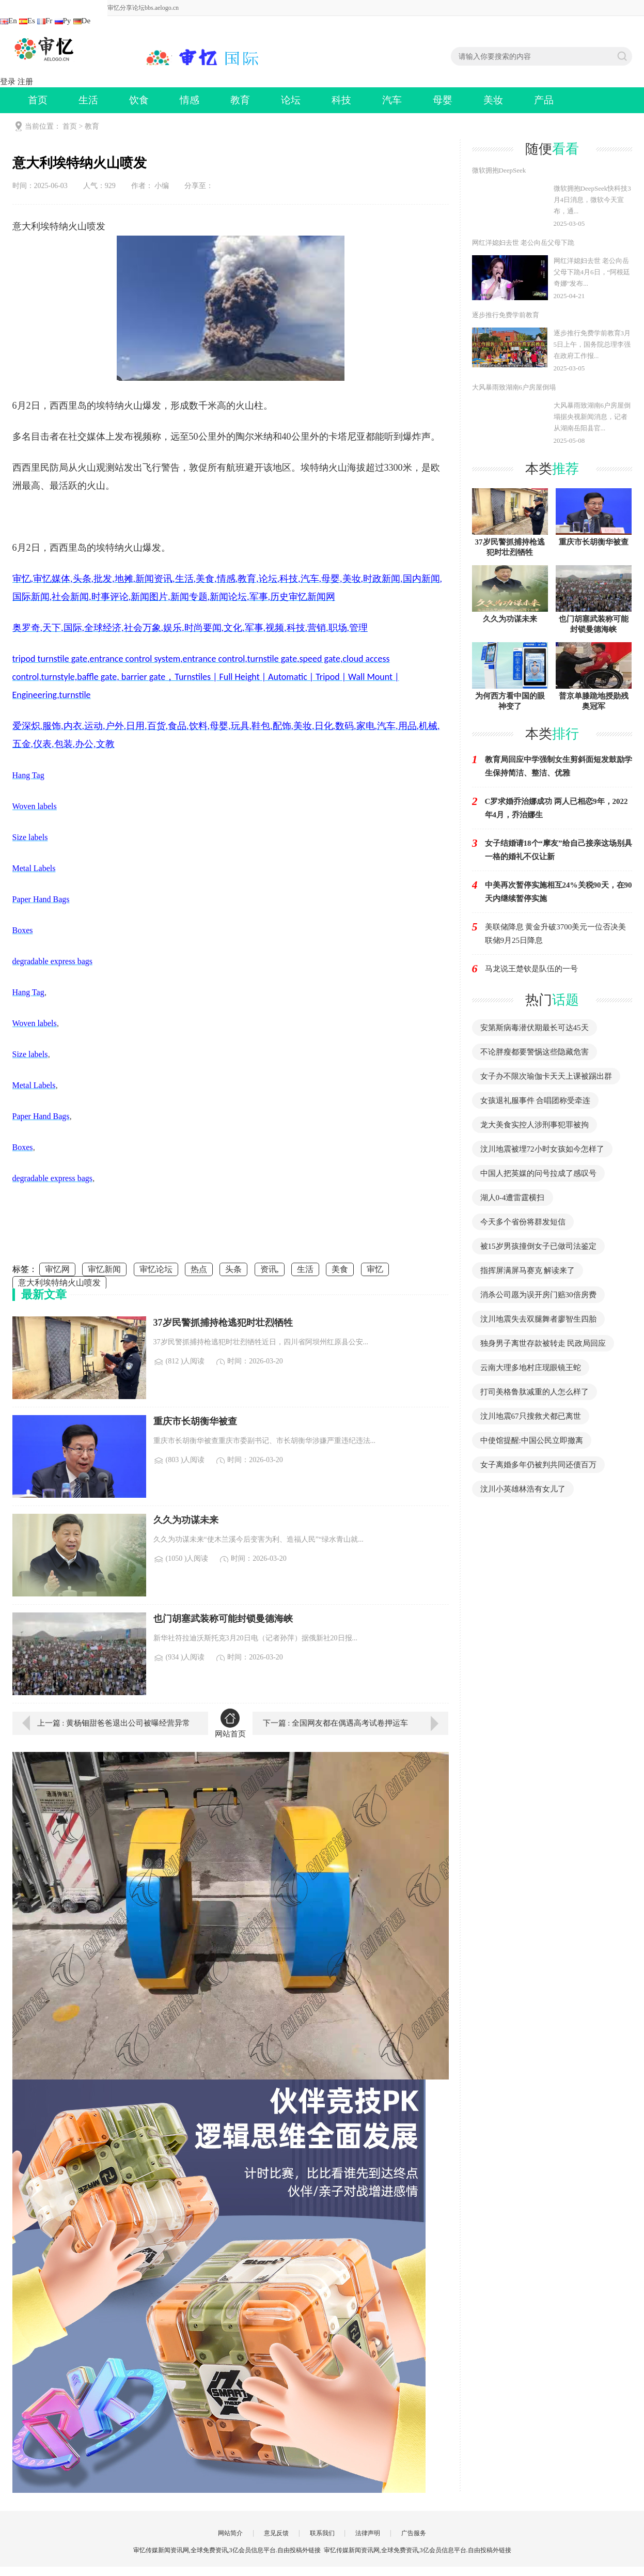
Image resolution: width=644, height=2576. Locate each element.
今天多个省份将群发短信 (523, 1222)
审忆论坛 (155, 1269)
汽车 (392, 100)
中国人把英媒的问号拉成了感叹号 (538, 1173)
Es (27, 21)
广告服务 (413, 2533)
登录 (7, 81)
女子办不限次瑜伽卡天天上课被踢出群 (546, 1076)
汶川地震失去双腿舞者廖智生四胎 (538, 1319)
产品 (544, 100)
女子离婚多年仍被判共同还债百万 (538, 1465)
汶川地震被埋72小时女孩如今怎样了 (542, 1149)
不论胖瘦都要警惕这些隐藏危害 (534, 1052)
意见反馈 (276, 2533)
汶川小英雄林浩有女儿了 (523, 1489)
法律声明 (367, 2533)
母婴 (442, 100)
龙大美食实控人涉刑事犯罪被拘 (534, 1125)
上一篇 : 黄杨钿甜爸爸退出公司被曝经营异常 (114, 1723)
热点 (199, 1269)
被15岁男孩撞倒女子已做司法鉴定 (538, 1246)
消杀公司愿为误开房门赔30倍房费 (538, 1295)
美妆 (493, 100)
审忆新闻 (104, 1269)
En (8, 21)
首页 (38, 100)
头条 (233, 1269)
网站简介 (230, 2533)
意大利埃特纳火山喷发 (59, 1282)
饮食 (139, 100)
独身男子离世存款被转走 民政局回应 (543, 1343)
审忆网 (57, 1269)
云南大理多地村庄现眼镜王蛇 (530, 1367)
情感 (189, 100)
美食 (340, 1269)
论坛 (291, 100)
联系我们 (322, 2533)
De (82, 21)
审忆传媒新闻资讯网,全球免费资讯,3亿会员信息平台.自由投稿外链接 (417, 2550)
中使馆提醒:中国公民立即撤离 (531, 1440)
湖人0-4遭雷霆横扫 (512, 1197)
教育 (240, 100)
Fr (44, 21)
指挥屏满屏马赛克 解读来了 (527, 1270)
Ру (63, 21)
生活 (88, 100)
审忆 (375, 1269)
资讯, (269, 1269)
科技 (341, 100)
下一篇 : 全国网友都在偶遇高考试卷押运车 (336, 1723)
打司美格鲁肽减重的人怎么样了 (534, 1392)
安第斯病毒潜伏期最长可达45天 (534, 1027)
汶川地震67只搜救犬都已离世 (530, 1416)
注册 (25, 81)
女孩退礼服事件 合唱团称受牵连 (535, 1100)
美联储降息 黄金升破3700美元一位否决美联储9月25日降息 (555, 933)
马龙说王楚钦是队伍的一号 (531, 969)
